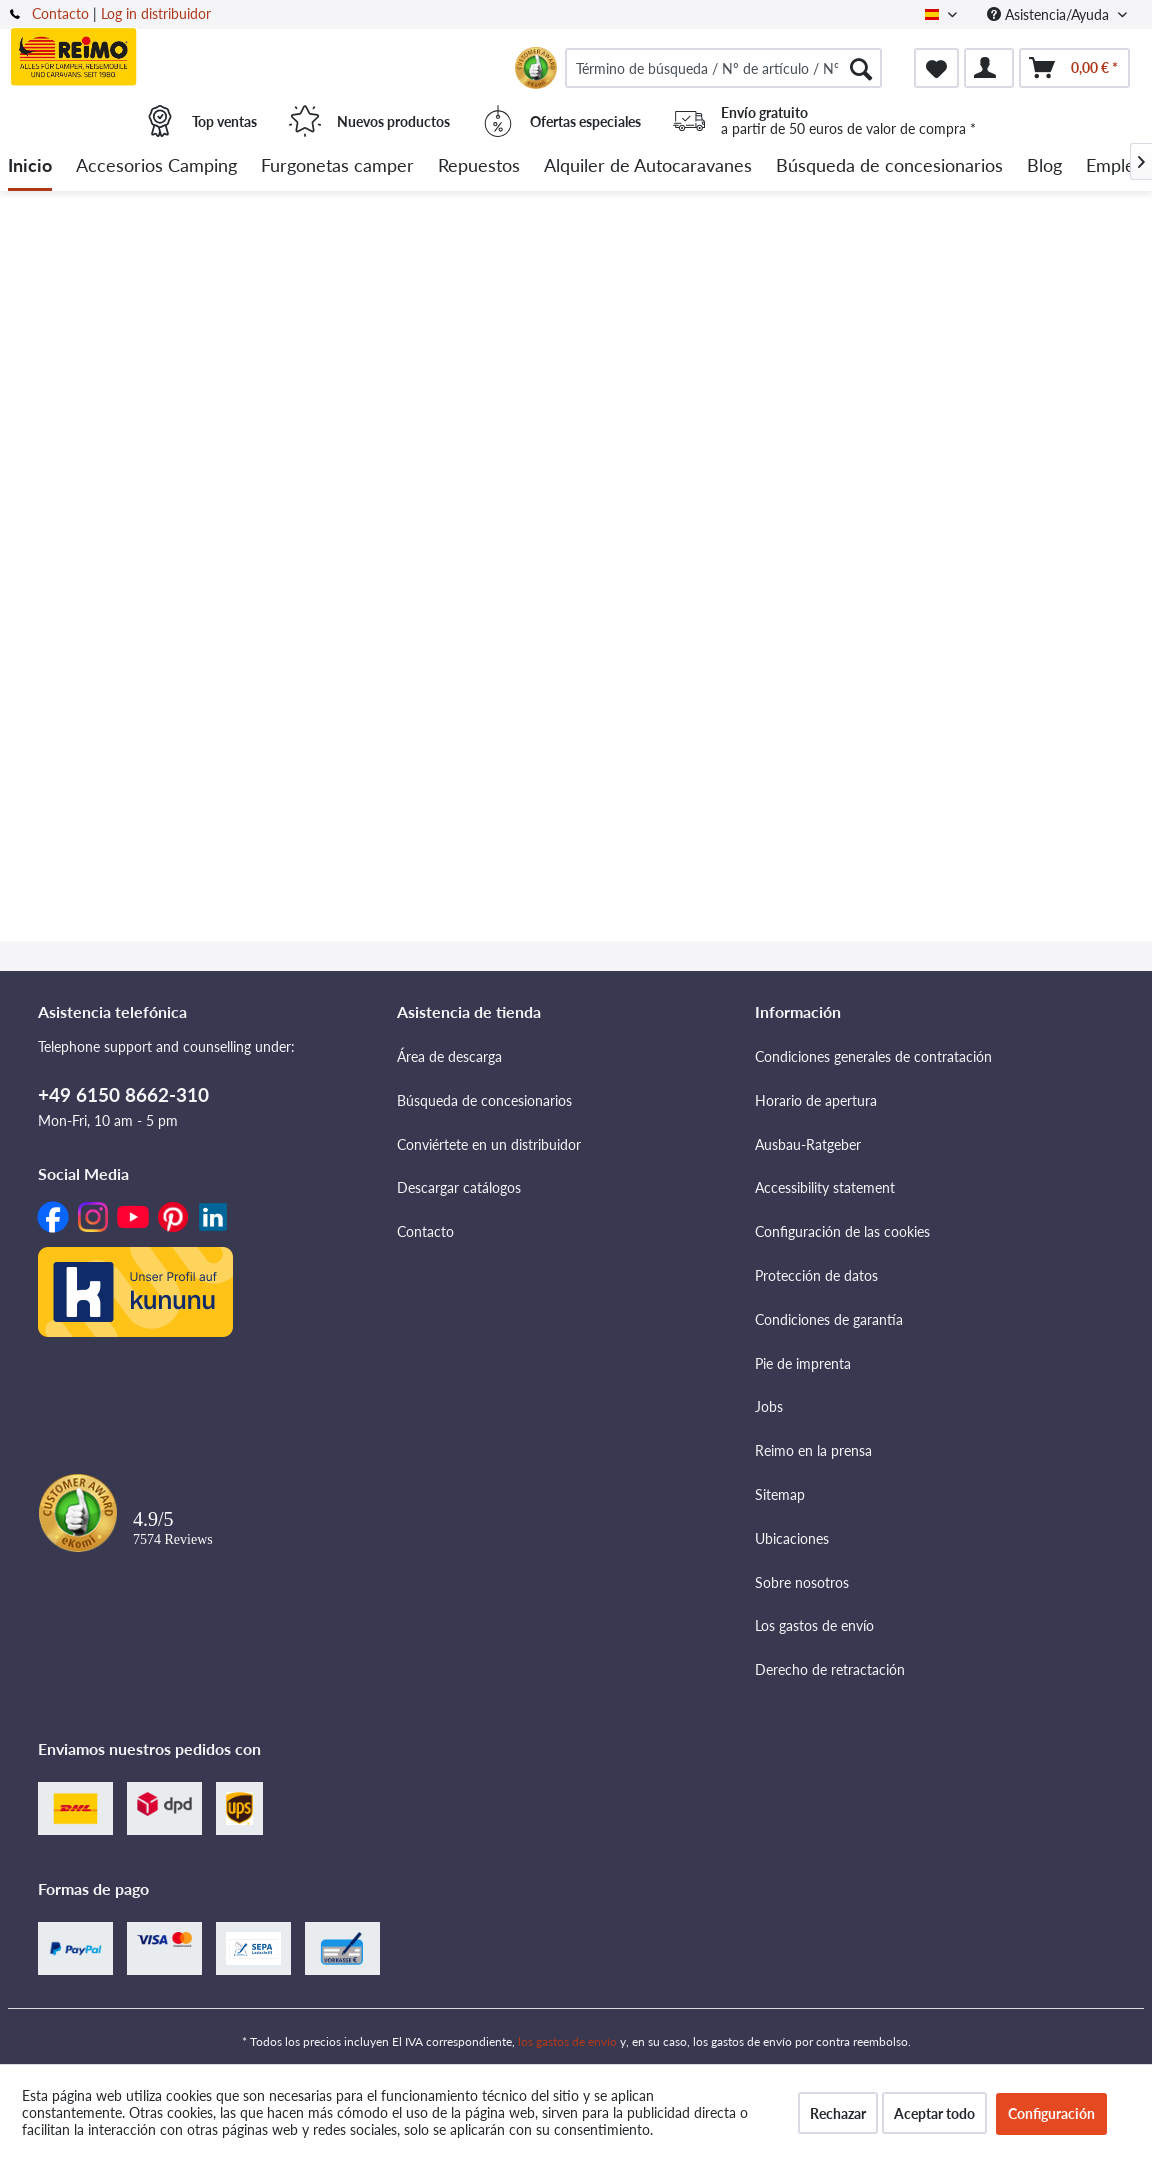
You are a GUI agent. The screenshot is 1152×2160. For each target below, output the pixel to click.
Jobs (769, 1406)
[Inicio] (30, 166)
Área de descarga (449, 1056)
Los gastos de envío (814, 1625)
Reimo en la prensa (813, 1450)
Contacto (60, 13)
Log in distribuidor (156, 13)
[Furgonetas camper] (337, 166)
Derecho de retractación (830, 1669)
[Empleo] (1115, 166)
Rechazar (838, 2113)
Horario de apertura (816, 1100)
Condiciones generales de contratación (873, 1056)
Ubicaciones (792, 1538)
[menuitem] (723, 68)
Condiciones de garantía (829, 1319)
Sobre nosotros (802, 1582)
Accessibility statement (825, 1187)
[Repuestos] (479, 166)
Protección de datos (816, 1275)
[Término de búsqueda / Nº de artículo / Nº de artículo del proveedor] (723, 68)
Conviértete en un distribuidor (489, 1144)
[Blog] (1044, 166)
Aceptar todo (934, 2113)
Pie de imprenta (803, 1363)
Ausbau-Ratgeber (808, 1144)
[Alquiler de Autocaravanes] (648, 166)
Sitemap (780, 1494)
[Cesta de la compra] (1074, 68)
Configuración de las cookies (842, 1231)
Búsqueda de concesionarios (484, 1100)
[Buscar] (861, 68)
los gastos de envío (567, 2041)
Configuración (1051, 2113)
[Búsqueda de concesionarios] (889, 166)
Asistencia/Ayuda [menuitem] (1050, 14)
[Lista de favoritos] (936, 68)
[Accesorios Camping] (156, 166)
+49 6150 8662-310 (123, 1094)
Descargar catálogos (459, 1187)
